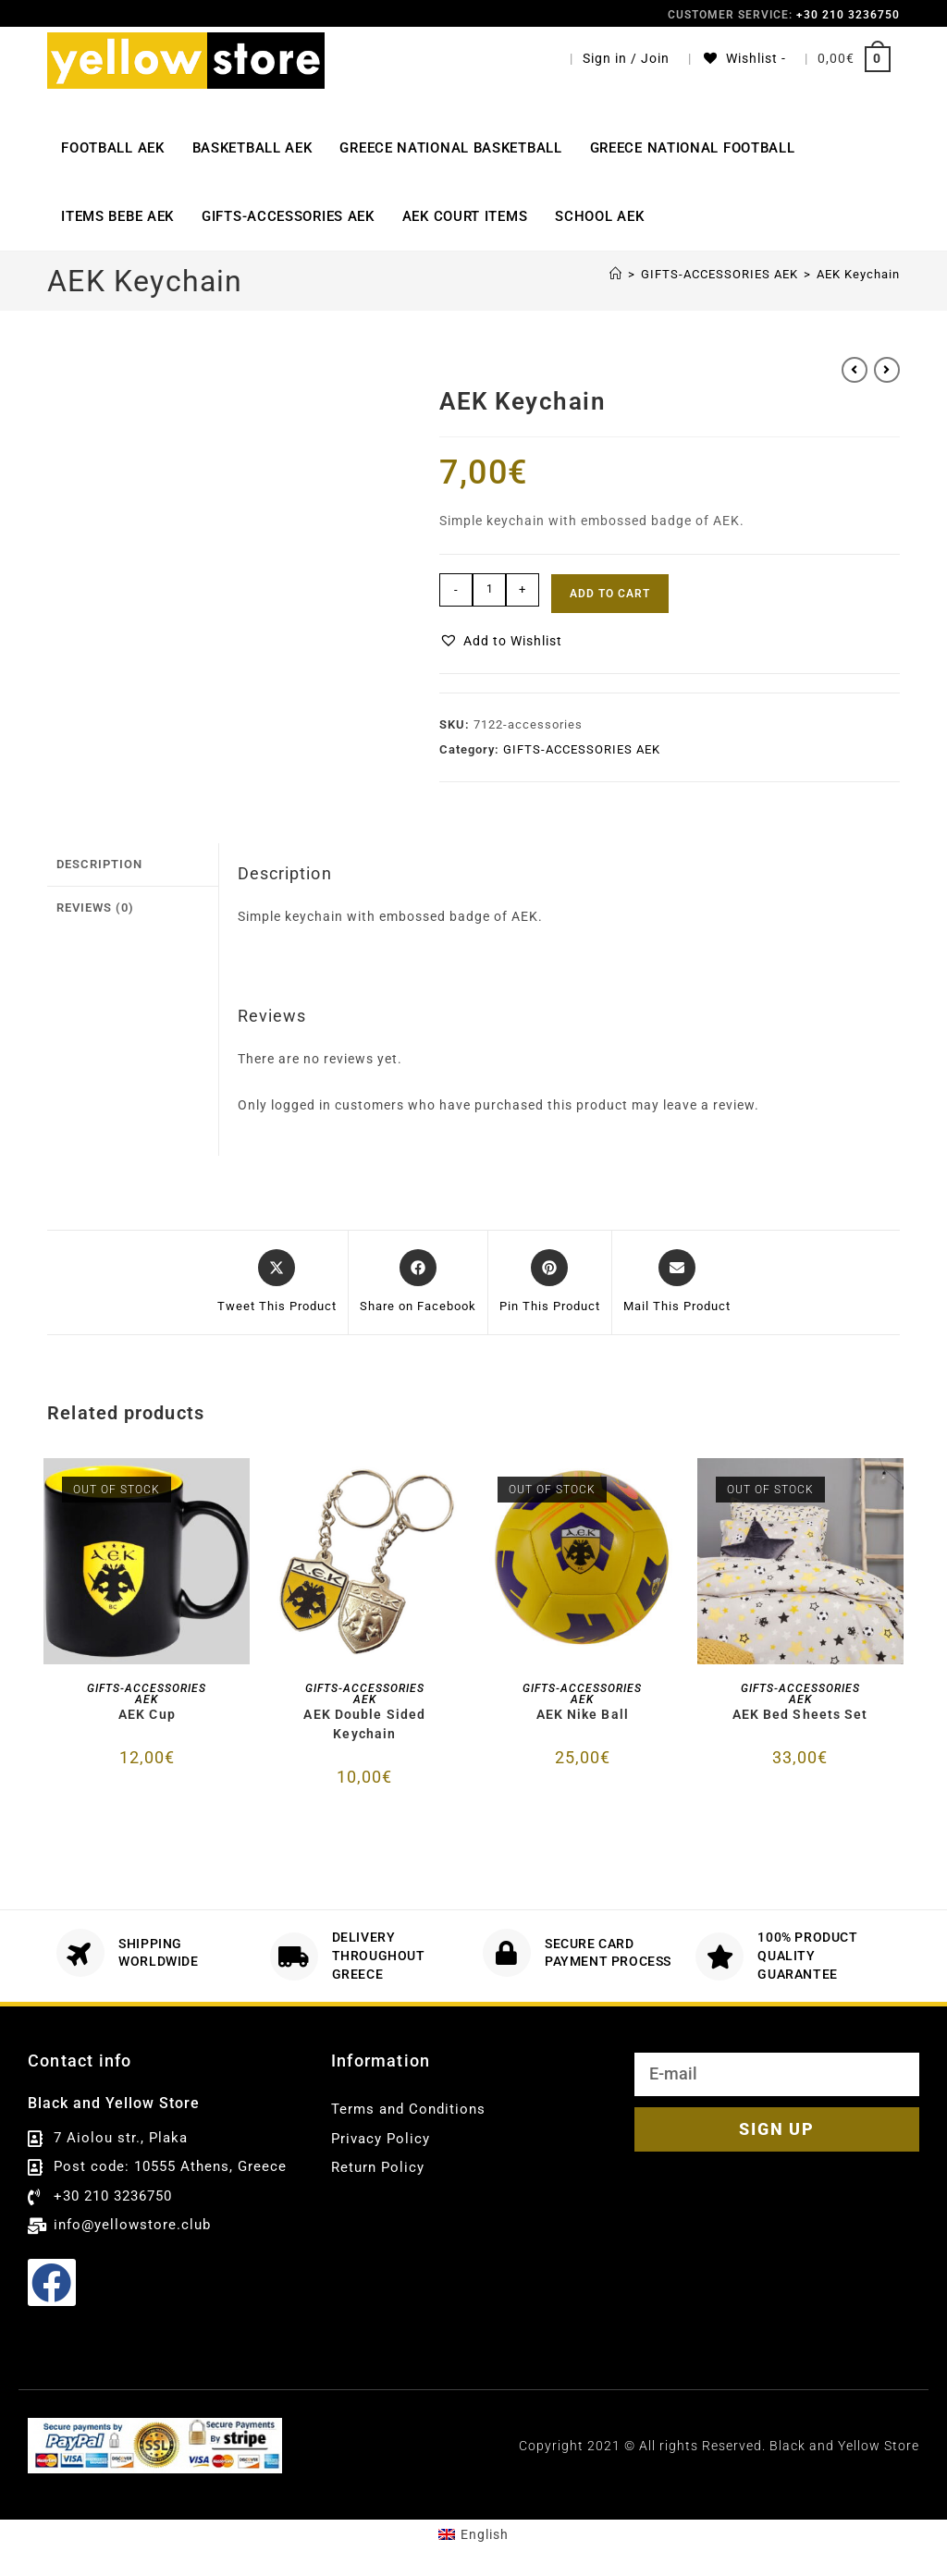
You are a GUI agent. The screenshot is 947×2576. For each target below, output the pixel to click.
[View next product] (887, 370)
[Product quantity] (489, 590)
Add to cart (610, 593)
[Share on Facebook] (418, 1282)
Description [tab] (99, 863)
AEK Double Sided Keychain (364, 1724)
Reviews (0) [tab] (95, 905)
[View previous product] (854, 370)
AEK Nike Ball (582, 1714)
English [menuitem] (485, 2534)
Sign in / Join (626, 58)
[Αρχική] (615, 274)
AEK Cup (147, 1714)
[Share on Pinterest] (549, 1282)
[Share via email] (677, 1282)
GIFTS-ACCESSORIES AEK (581, 749)
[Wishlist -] (743, 58)
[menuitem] (473, 2534)
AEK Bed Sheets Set (800, 1714)
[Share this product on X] (277, 1282)
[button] (500, 641)
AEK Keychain (858, 274)
